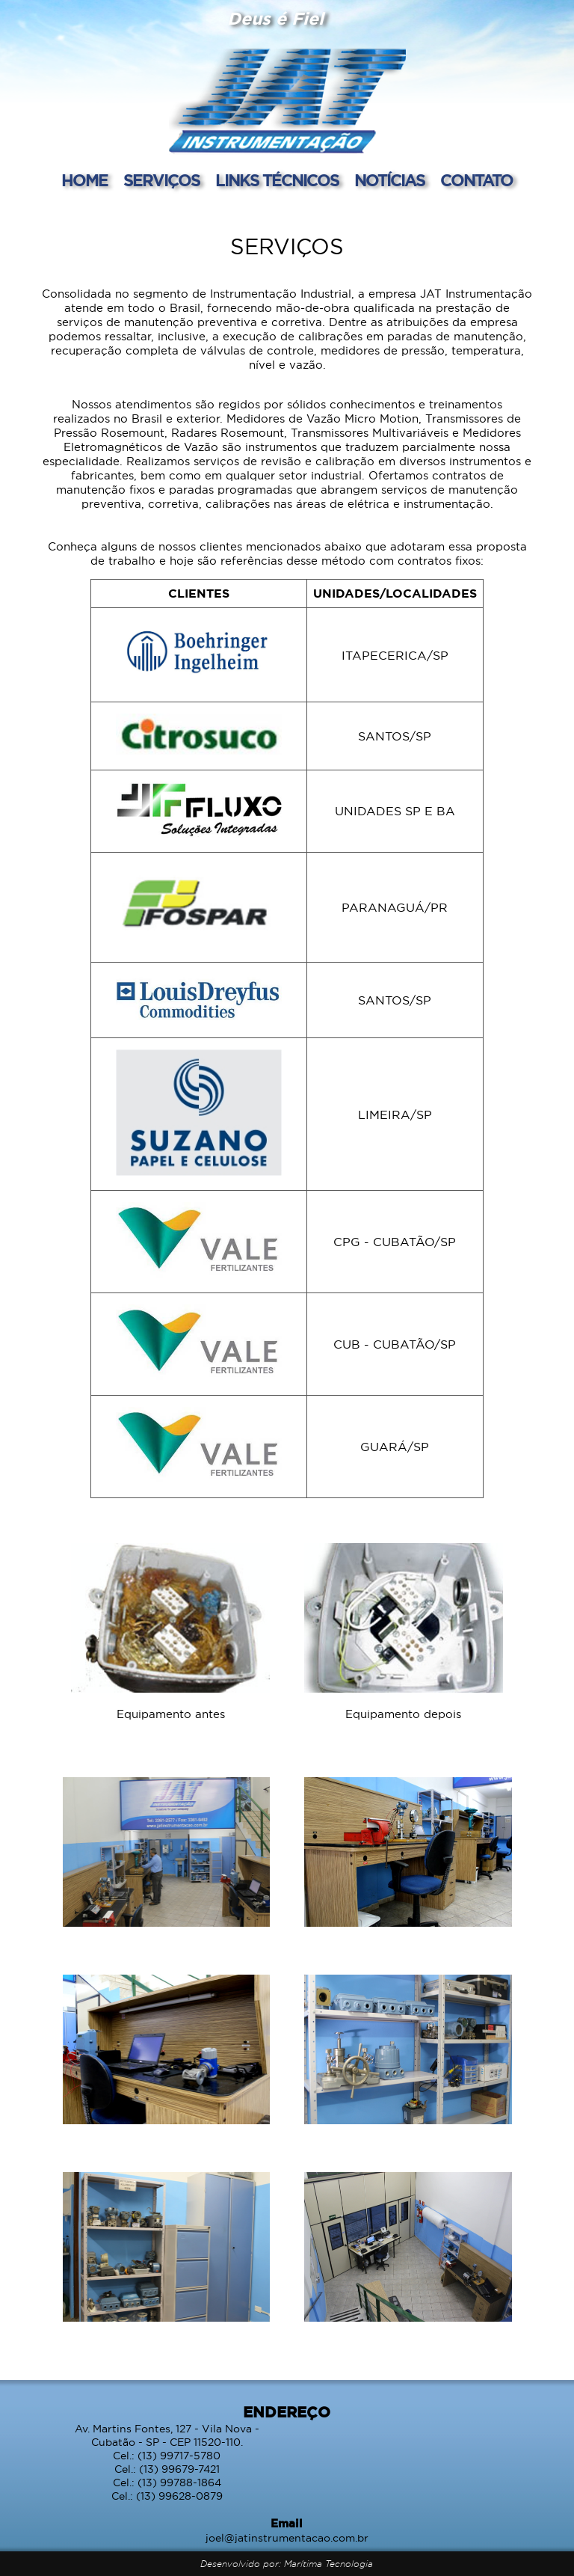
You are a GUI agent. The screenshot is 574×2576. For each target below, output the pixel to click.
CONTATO (476, 180)
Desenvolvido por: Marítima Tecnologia (286, 2563)
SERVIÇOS (163, 180)
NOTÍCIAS (391, 180)
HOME (86, 180)
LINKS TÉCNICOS (278, 180)
